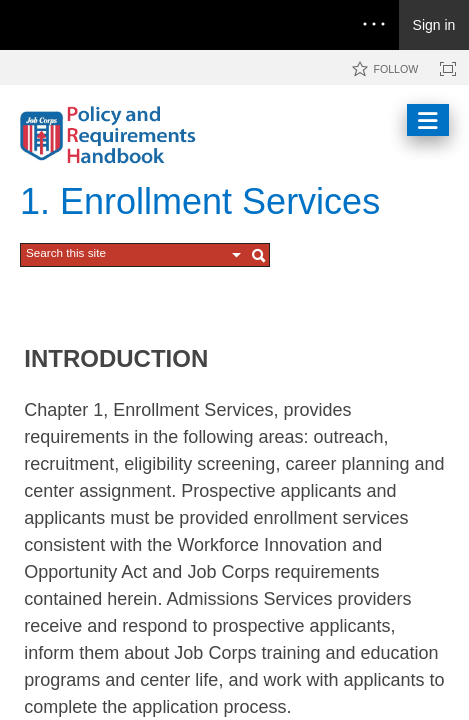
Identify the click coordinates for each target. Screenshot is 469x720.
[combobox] (126, 253)
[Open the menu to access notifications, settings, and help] (374, 25)
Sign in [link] (434, 25)
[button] (237, 255)
